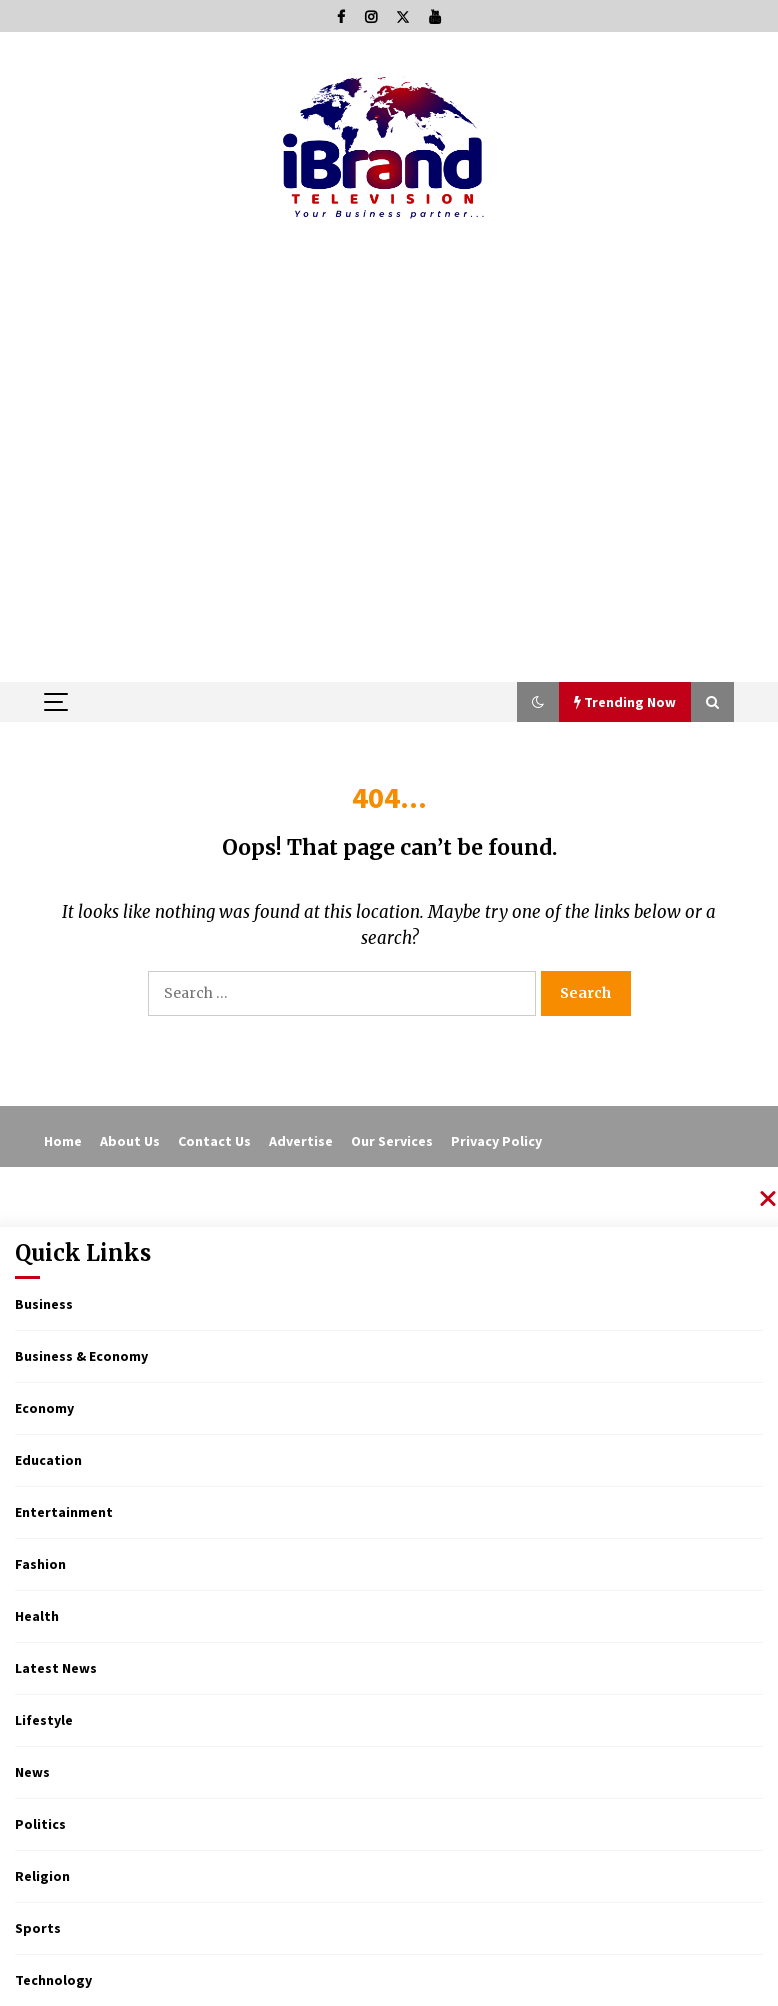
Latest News (56, 1668)
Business (44, 1304)
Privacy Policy (496, 1141)
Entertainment (64, 1512)
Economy (44, 1408)
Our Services (392, 1141)
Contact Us (214, 1141)
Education (48, 1460)
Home (63, 1141)
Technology (53, 1980)
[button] (538, 702)
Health (37, 1616)
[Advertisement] (389, 532)
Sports (38, 1928)
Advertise (301, 1141)
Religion (42, 1876)
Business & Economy (81, 1356)
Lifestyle (44, 1720)
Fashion (40, 1564)
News (32, 1772)
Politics (40, 1824)
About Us (130, 1141)
